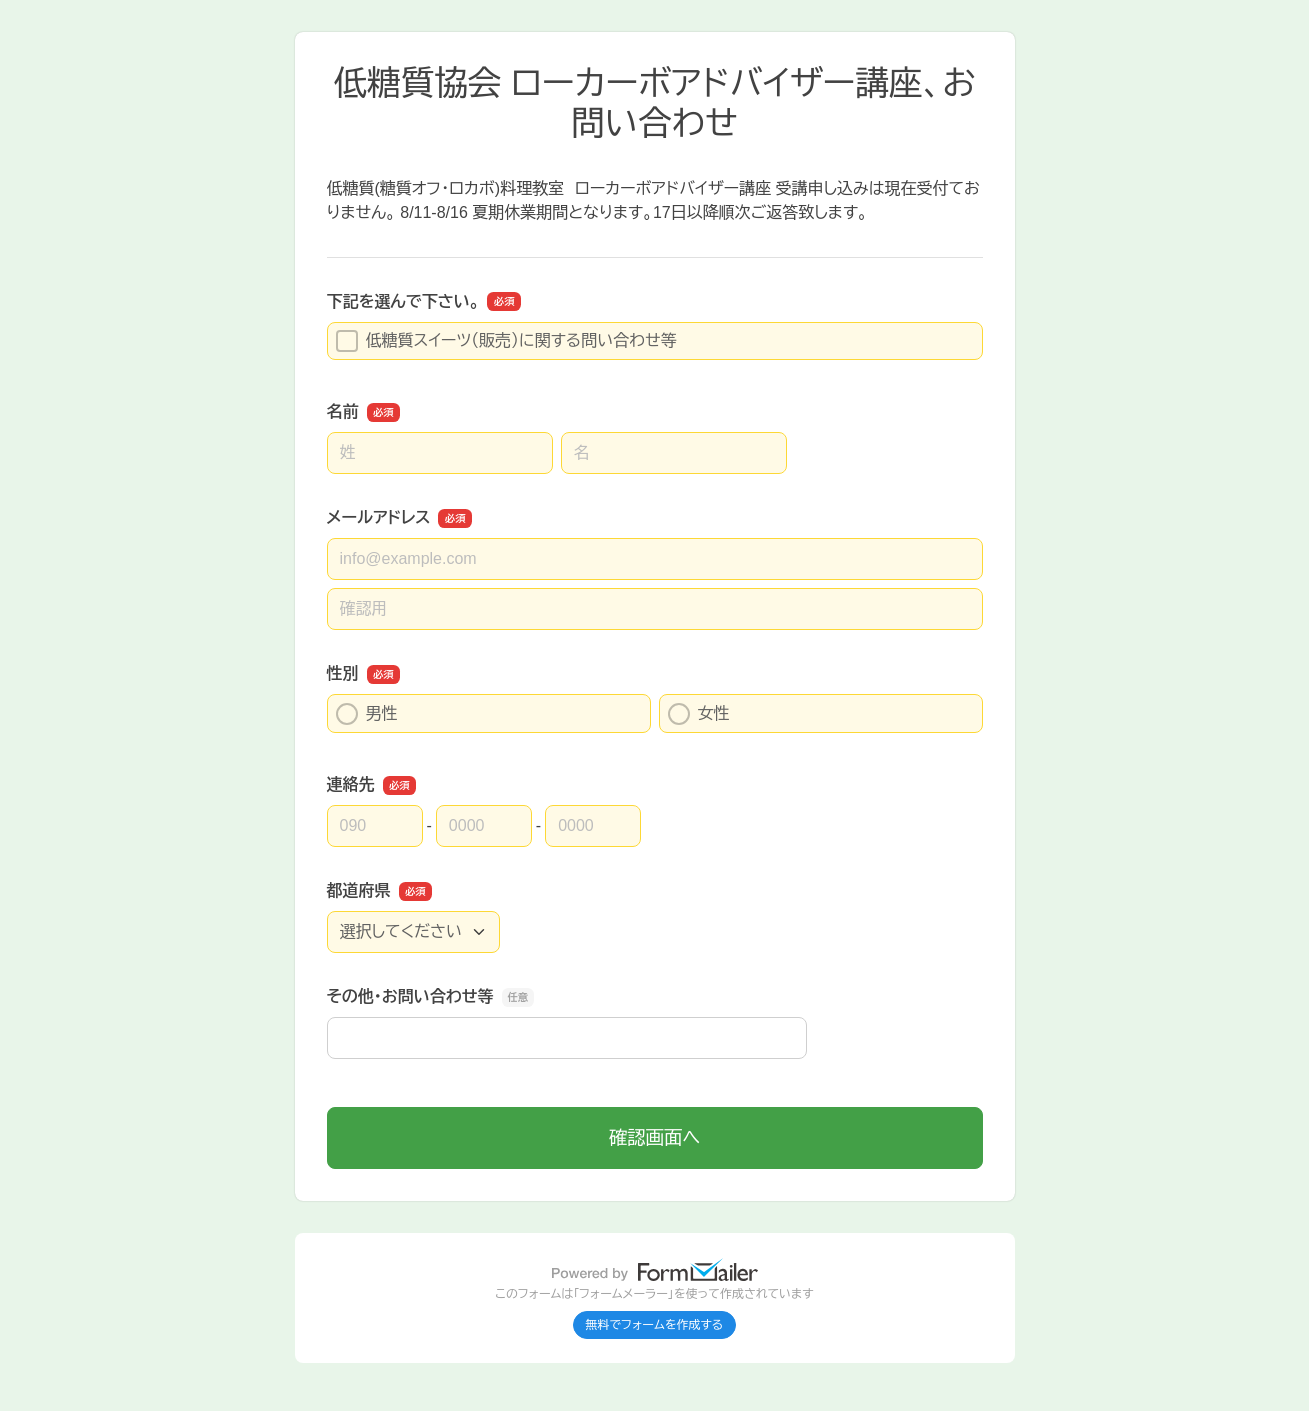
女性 (699, 714)
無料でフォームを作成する (655, 1325)
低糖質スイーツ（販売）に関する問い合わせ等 (506, 341)
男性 (367, 714)
